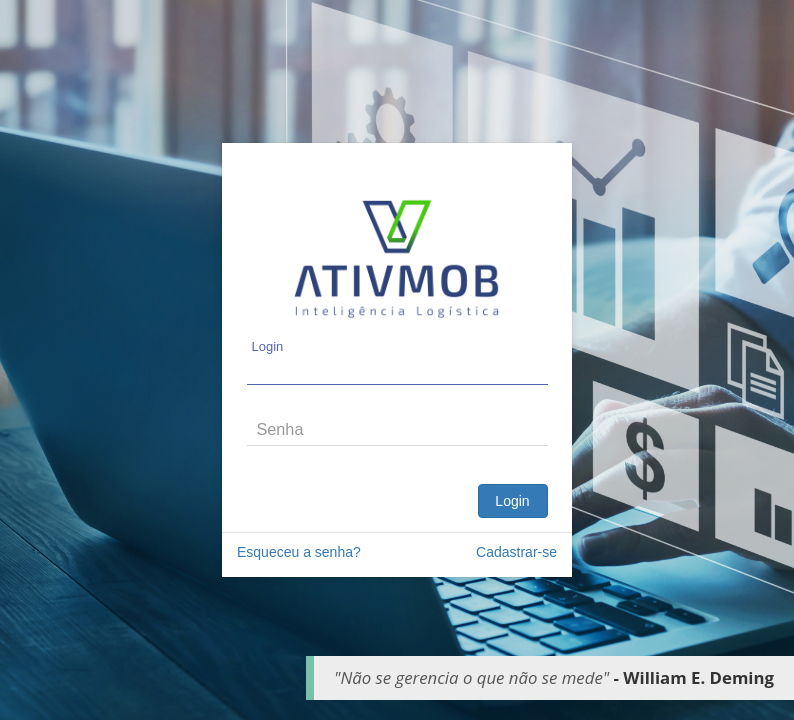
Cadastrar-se (516, 552)
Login (512, 501)
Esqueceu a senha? (299, 552)
